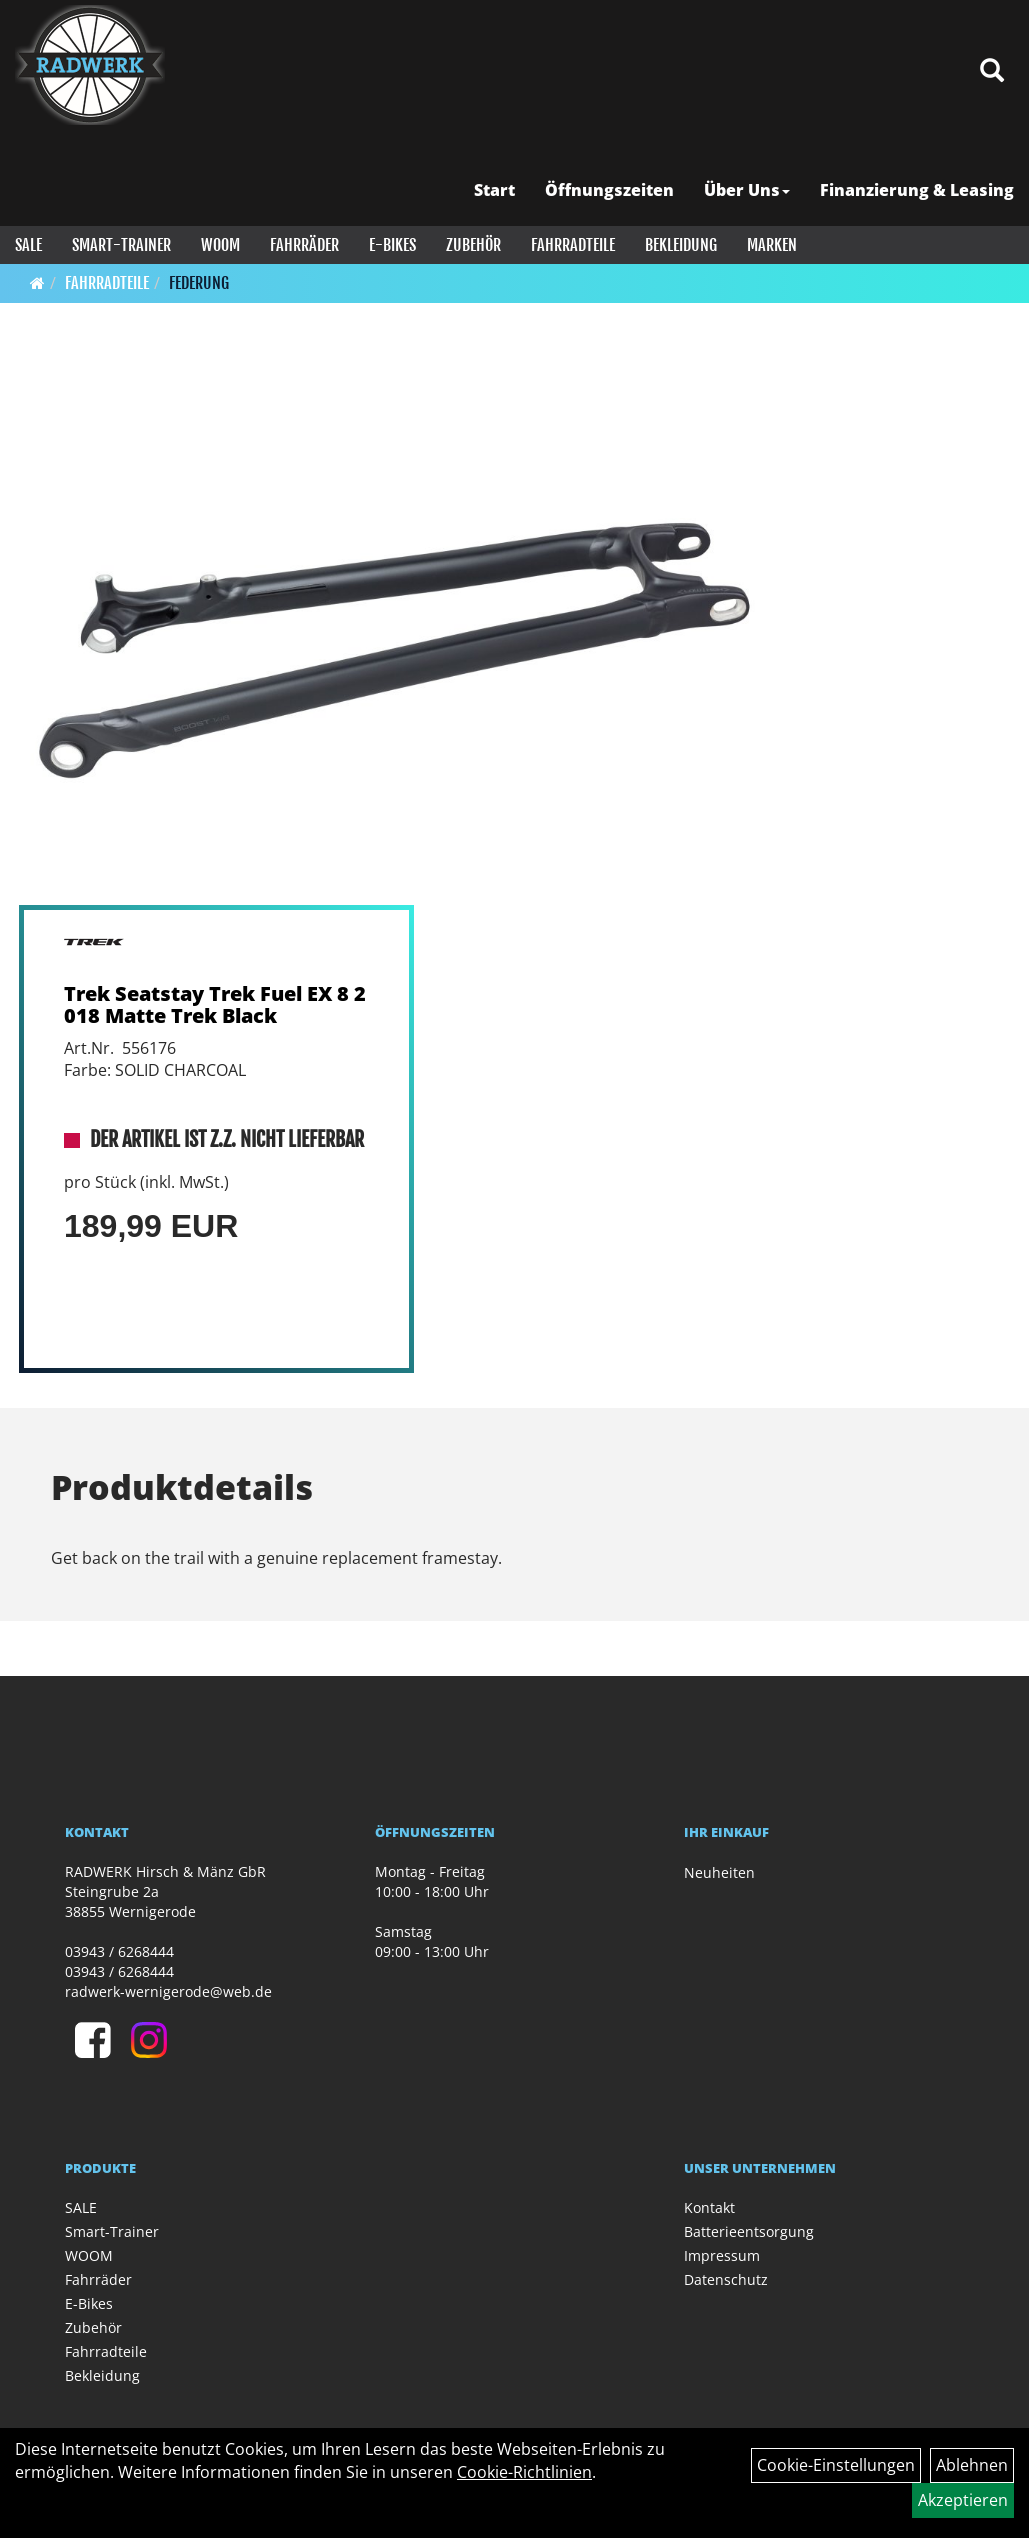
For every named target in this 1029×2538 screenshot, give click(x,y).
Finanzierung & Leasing (917, 190)
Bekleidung (681, 245)
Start (494, 190)
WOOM (220, 245)
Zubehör (473, 245)
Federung (199, 283)
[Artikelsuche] (992, 71)
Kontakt (709, 2207)
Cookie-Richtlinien (524, 2472)
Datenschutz (726, 2279)
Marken (772, 245)
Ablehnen (972, 2465)
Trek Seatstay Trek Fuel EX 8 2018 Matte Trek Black (215, 1004)
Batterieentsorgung (749, 2231)
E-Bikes (392, 245)
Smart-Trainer (121, 245)
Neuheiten (719, 1872)
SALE (28, 245)
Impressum (722, 2255)
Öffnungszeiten (609, 190)
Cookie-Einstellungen (836, 2465)
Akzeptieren (963, 2500)
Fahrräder (304, 245)
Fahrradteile (573, 245)
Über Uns (747, 190)
